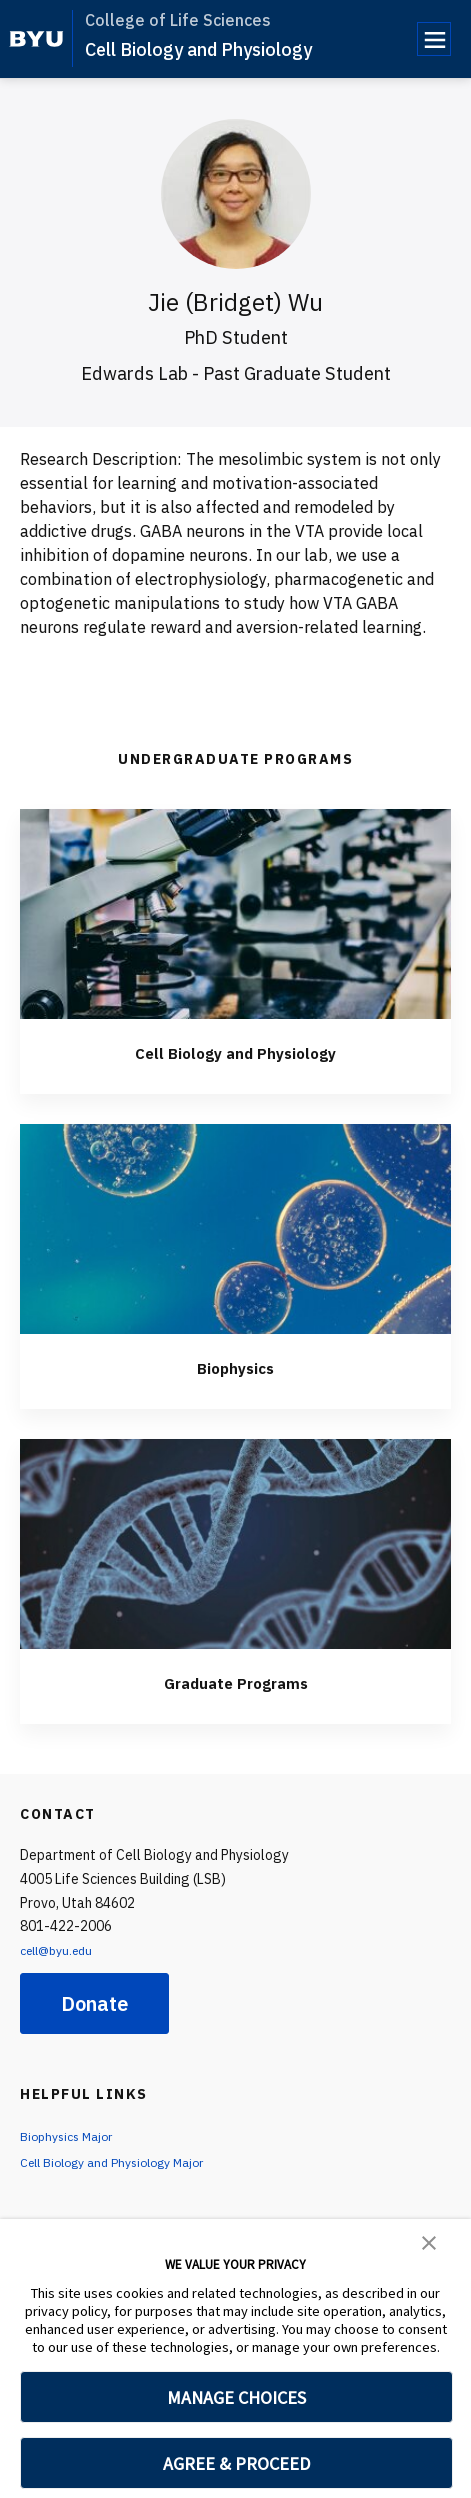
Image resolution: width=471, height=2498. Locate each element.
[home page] (36, 39)
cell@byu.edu (62, 1950)
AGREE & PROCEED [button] (236, 2463)
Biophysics (235, 1366)
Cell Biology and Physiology (198, 49)
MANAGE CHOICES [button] (236, 2397)
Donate (94, 2003)
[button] (429, 2241)
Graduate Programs (236, 1681)
